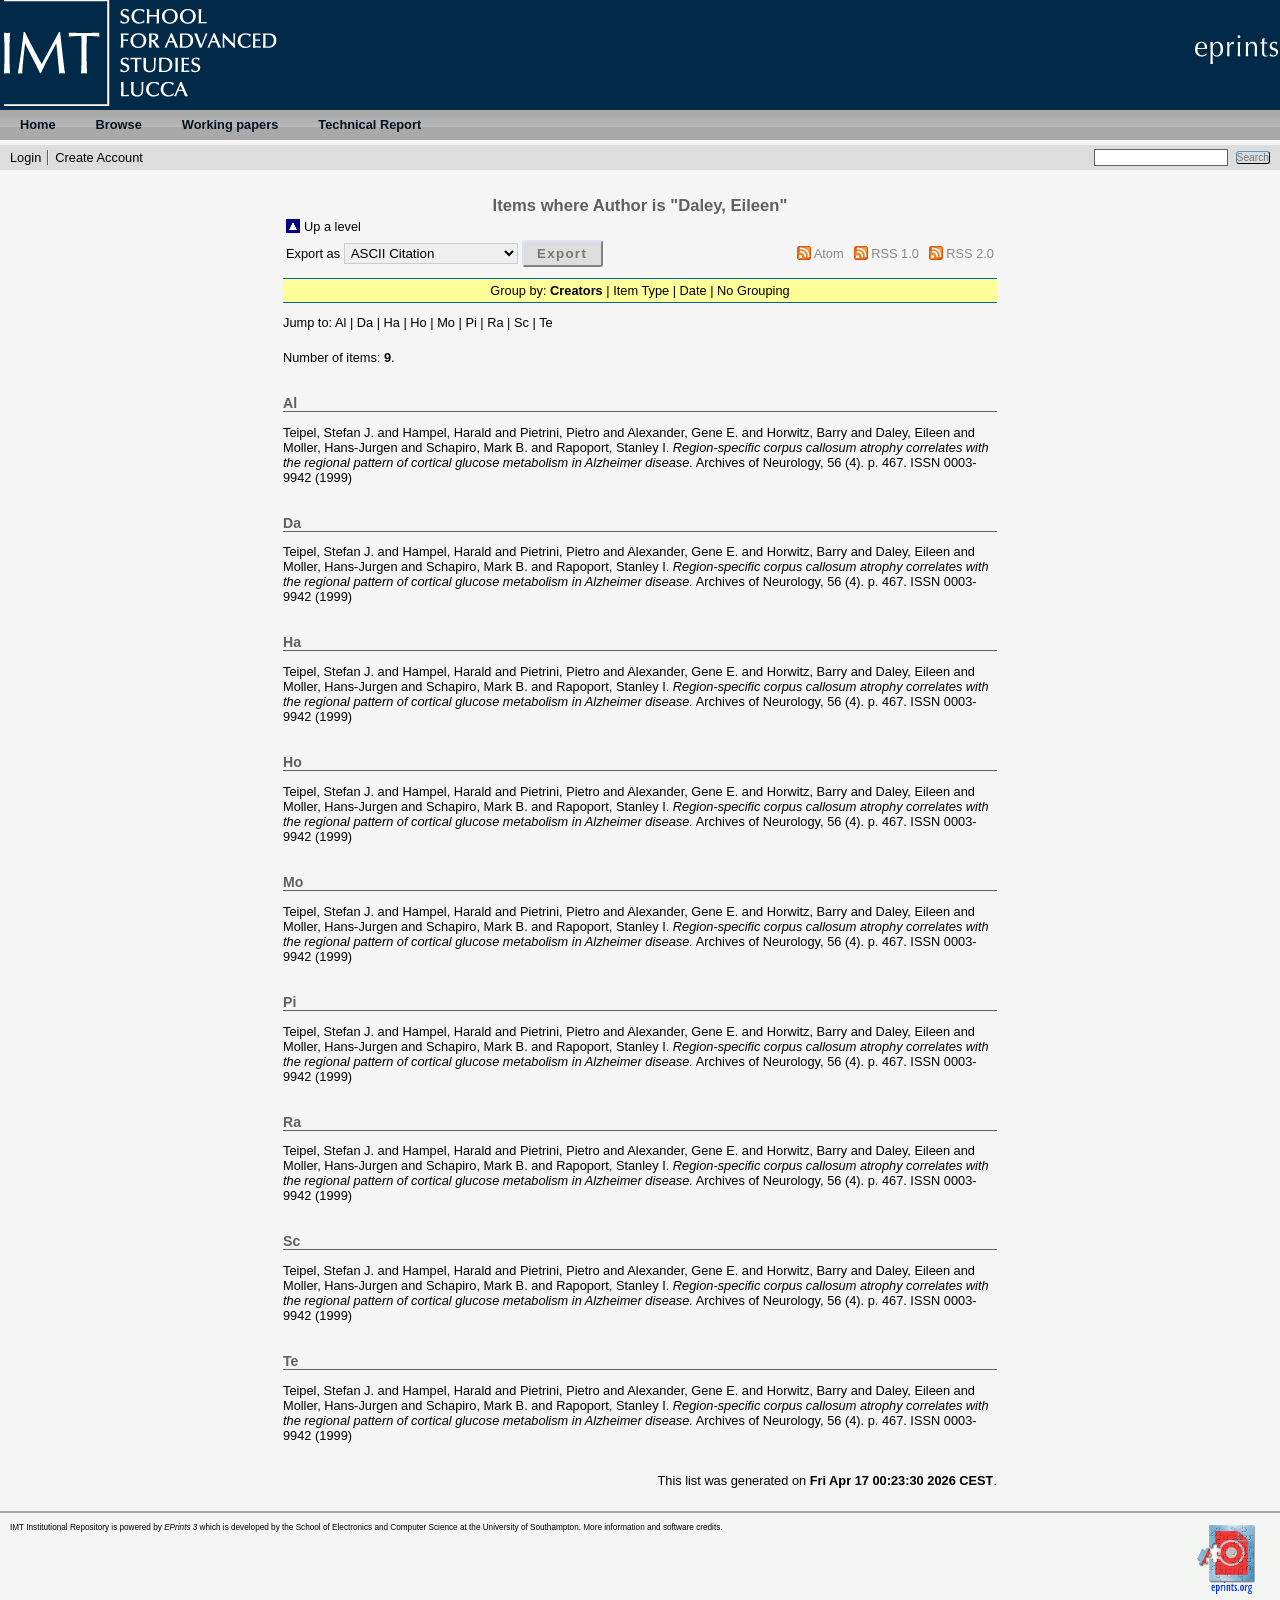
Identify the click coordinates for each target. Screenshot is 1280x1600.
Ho (418, 322)
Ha (392, 322)
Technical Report (369, 124)
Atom (829, 253)
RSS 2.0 (970, 253)
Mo (446, 322)
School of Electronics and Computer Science (377, 1527)
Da (365, 322)
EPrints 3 (180, 1527)
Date (693, 290)
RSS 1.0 (895, 253)
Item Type (641, 290)
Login (25, 157)
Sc (521, 322)
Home (38, 124)
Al (340, 322)
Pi (470, 322)
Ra (495, 322)
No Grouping (753, 290)
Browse (119, 124)
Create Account (99, 157)
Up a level (332, 226)
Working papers (230, 124)
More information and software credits (651, 1527)
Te (546, 322)
